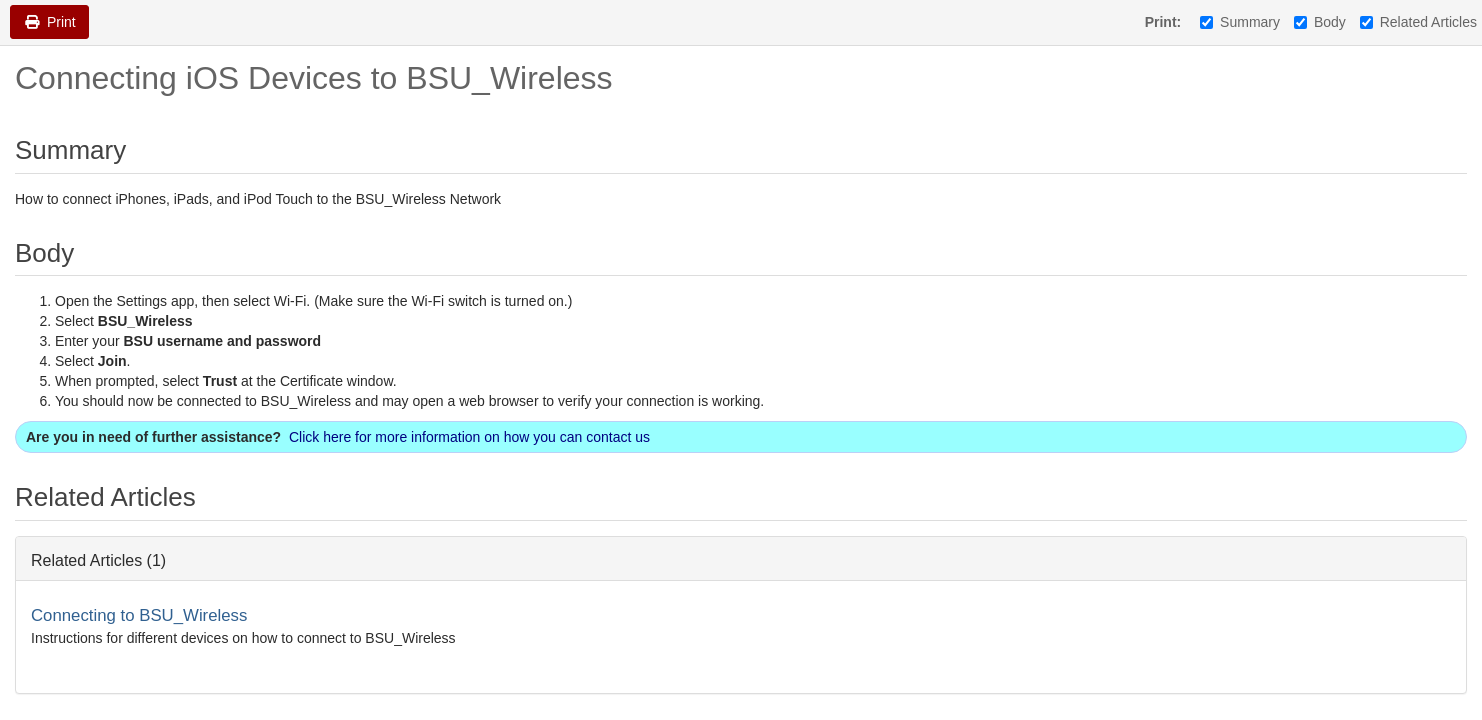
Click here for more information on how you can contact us (469, 437)
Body (1320, 22)
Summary (1240, 22)
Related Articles (1418, 22)
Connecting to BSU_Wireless (139, 615)
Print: (1163, 22)
